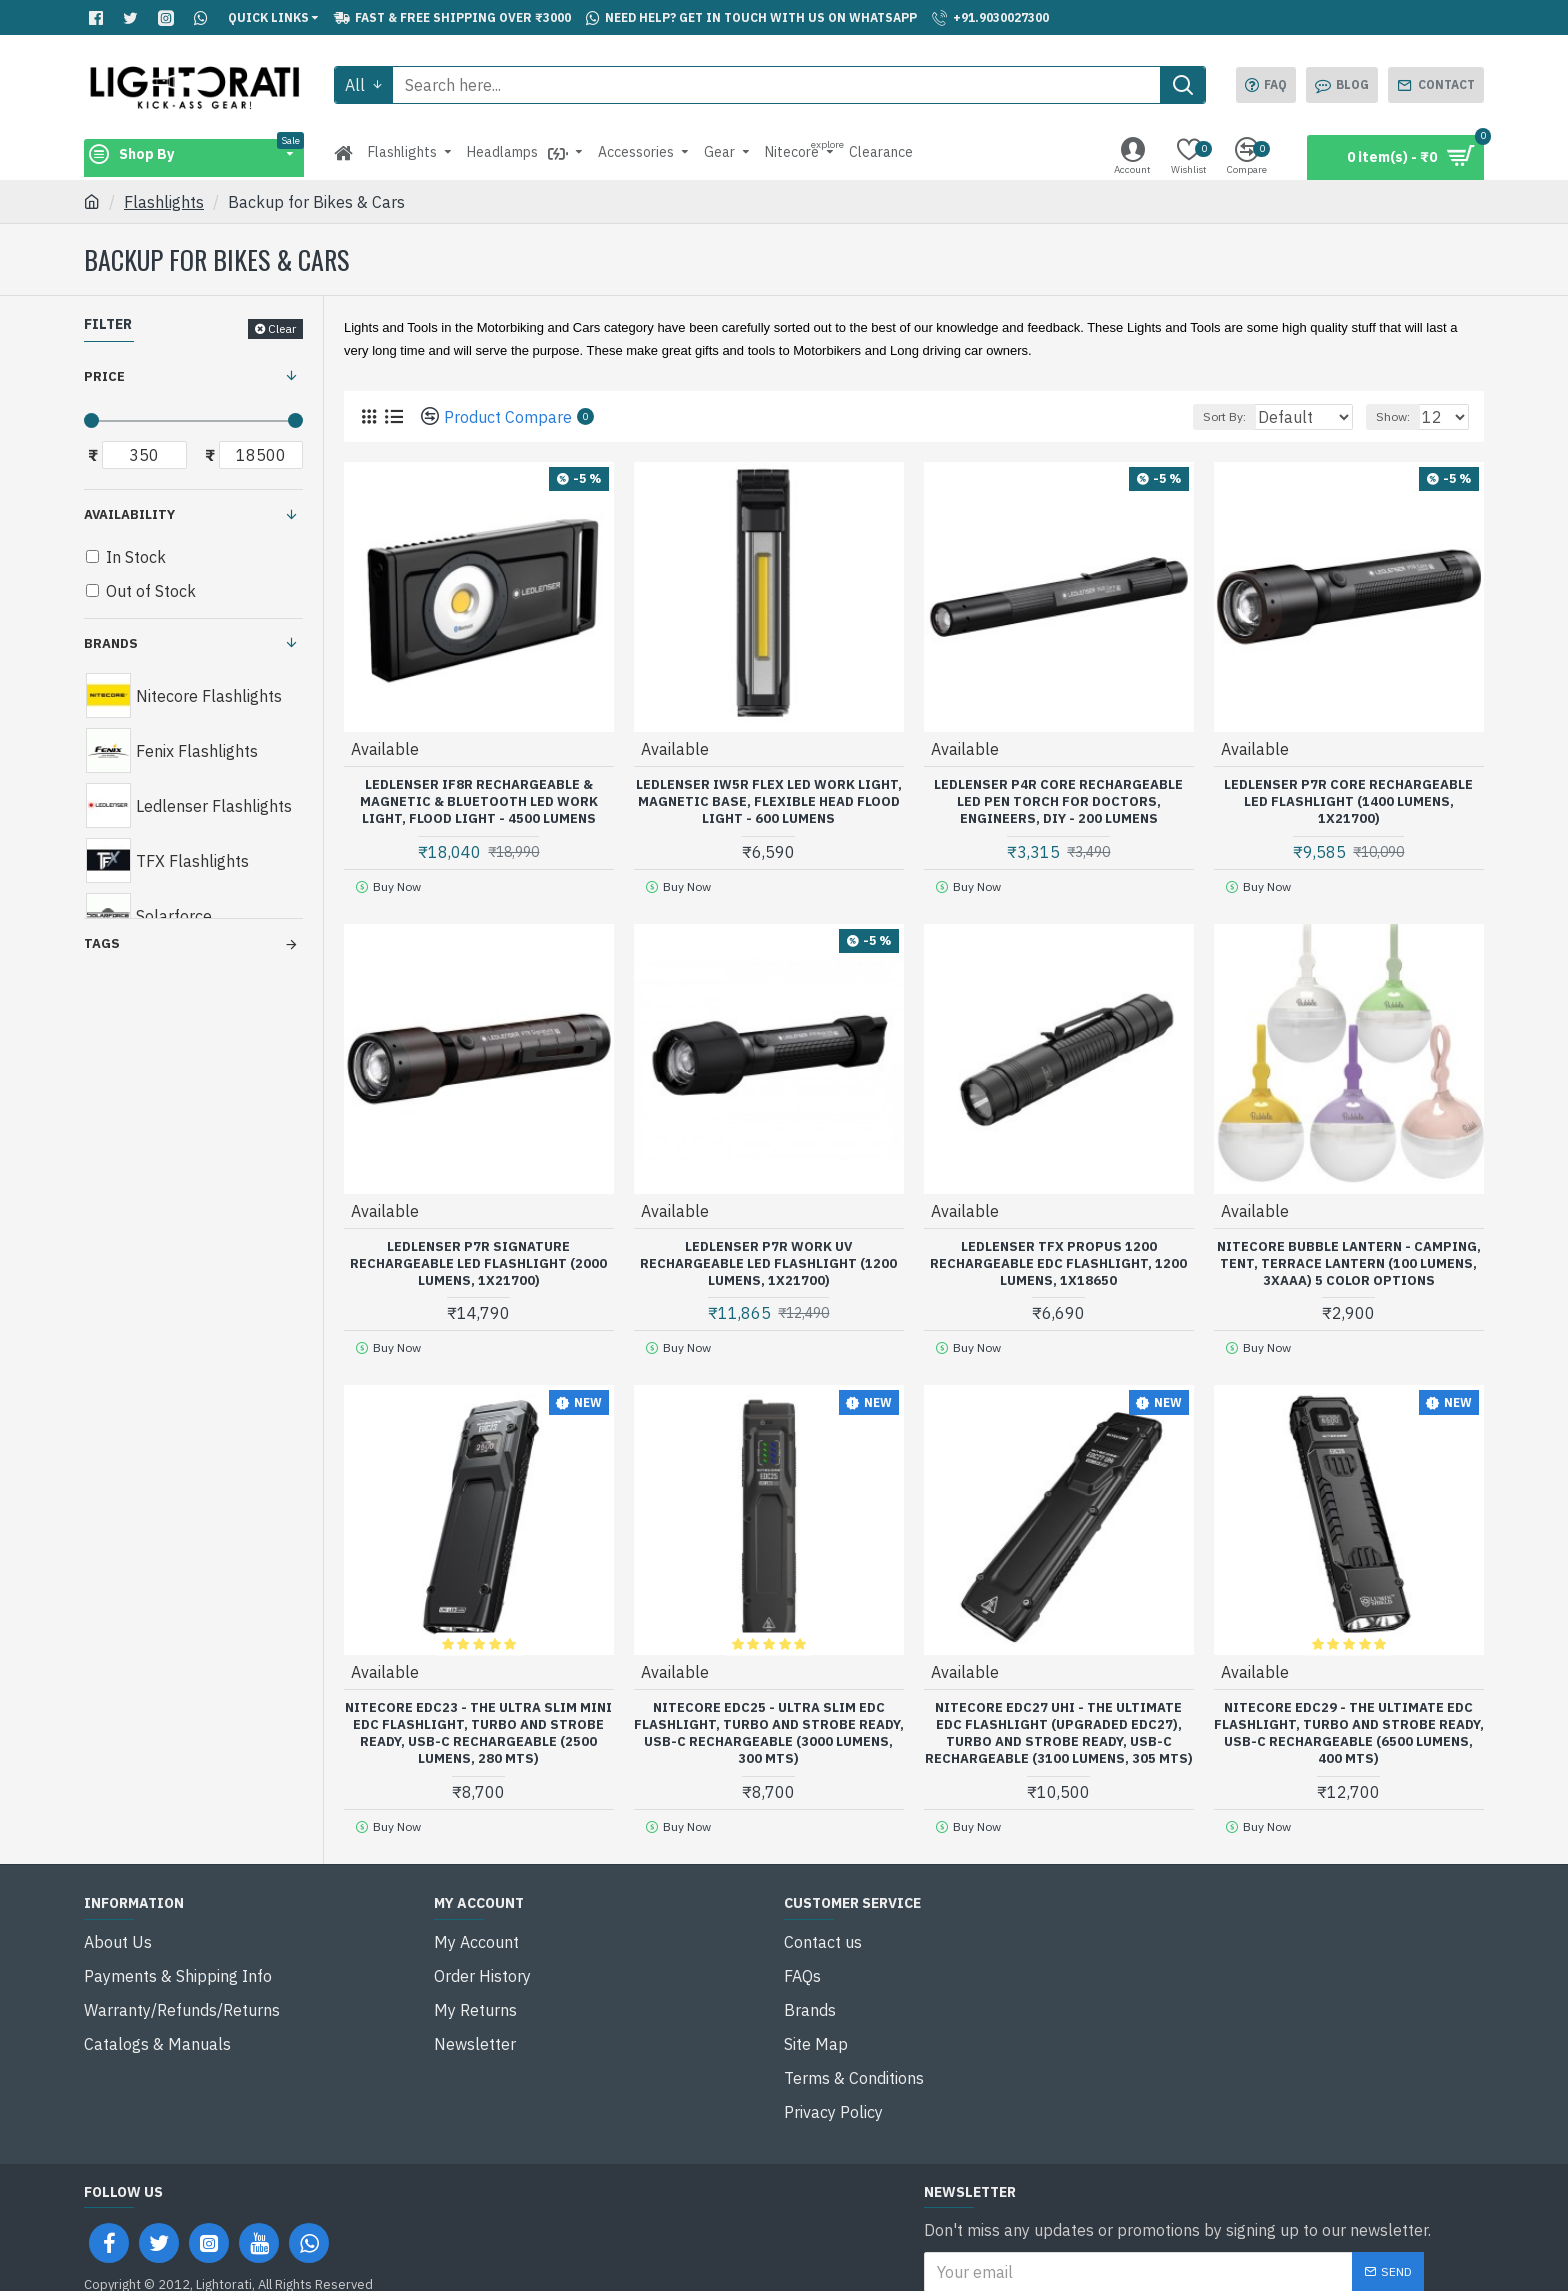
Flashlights (164, 202)
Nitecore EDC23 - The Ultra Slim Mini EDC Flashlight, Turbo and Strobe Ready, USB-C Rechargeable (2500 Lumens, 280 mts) (478, 1720)
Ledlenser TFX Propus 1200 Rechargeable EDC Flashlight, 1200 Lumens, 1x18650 (1058, 1257)
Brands (111, 643)
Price (104, 376)
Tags (102, 943)
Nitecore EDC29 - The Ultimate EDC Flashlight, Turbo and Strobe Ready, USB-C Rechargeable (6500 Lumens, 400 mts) (1348, 1720)
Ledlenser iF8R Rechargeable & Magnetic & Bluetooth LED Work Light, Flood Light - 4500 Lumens (479, 801)
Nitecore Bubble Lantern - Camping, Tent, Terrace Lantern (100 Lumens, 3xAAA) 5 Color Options (1349, 1257)
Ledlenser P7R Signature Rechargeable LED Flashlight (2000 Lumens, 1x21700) (478, 1257)
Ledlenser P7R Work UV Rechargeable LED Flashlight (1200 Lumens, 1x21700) (768, 1257)
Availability (129, 514)
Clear (282, 328)
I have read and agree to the (1091, 2232)
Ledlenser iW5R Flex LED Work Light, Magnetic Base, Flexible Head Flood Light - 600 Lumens (769, 801)
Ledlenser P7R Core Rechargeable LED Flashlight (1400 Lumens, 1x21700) (1348, 801)
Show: (1402, 416)
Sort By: (1214, 416)
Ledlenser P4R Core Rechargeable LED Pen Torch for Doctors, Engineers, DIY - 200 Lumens (1058, 801)
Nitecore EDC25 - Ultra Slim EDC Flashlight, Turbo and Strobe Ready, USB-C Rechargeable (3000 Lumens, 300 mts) (768, 1720)
